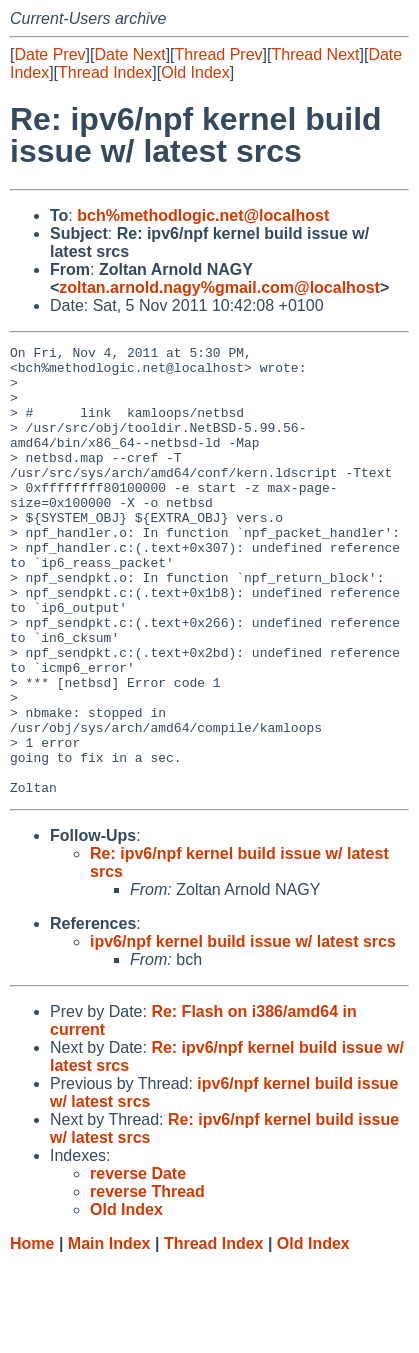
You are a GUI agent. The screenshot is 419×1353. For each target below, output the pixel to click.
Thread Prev (219, 54)
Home (32, 1333)
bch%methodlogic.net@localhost (203, 215)
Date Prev (49, 54)
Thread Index (105, 72)
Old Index (195, 72)
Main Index (109, 1333)
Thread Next (315, 54)
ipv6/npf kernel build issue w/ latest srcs (243, 1031)
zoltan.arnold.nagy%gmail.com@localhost (219, 287)
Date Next (129, 54)
